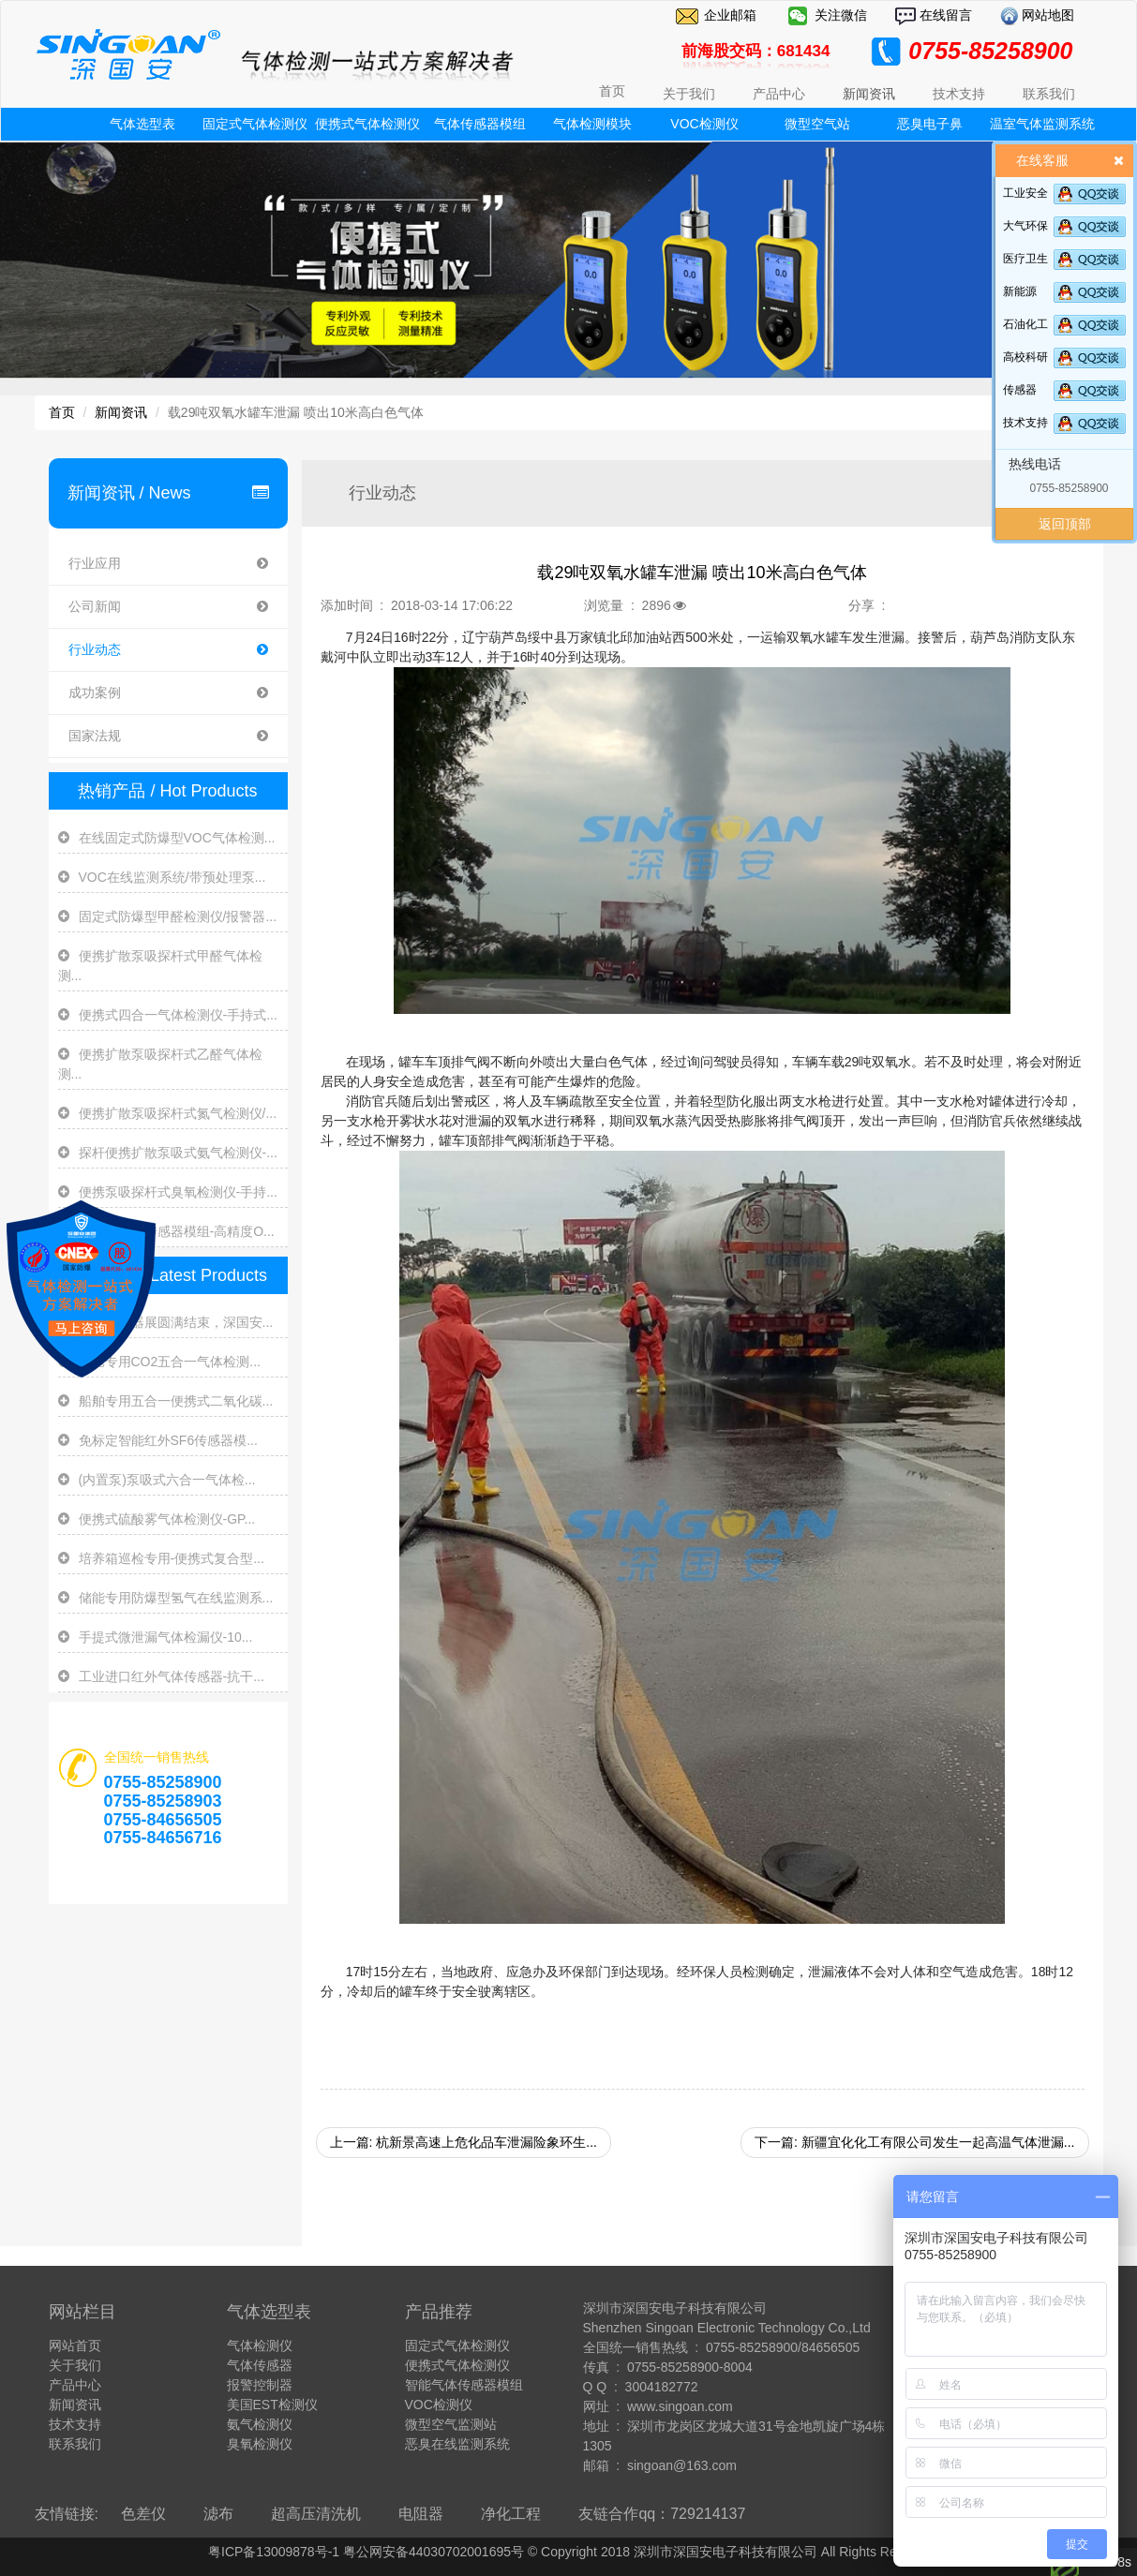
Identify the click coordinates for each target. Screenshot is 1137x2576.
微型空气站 (817, 123)
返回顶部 (1065, 523)
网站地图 (1047, 14)
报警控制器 (259, 2384)
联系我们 (75, 2443)
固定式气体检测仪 (254, 123)
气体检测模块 (592, 123)
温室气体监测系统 (1042, 123)
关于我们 (75, 2365)
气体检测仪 (259, 2345)
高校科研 (1025, 357)
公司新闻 (168, 607)
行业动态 (168, 650)
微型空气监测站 (451, 2424)
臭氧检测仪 (259, 2443)
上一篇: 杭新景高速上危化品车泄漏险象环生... (463, 2142)
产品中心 (75, 2384)
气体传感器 (259, 2365)
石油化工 (1025, 324)
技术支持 (1025, 422)
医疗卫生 (1025, 258)
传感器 (1020, 389)
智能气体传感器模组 (464, 2384)
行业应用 (168, 563)
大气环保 (1025, 225)
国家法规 (168, 736)
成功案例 (168, 693)
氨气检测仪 (259, 2424)
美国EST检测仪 (272, 2404)
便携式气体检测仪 (367, 123)
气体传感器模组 (480, 123)
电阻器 (420, 2514)
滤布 (218, 2514)
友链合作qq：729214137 (661, 2514)
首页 (612, 90)
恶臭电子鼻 (930, 123)
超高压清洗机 (316, 2514)
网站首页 (75, 2345)
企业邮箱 (730, 14)
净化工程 (511, 2514)
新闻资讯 (121, 412)
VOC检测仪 (704, 123)
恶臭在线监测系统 (457, 2443)
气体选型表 (142, 123)
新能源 (1020, 291)
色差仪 (143, 2514)
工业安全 (1025, 193)
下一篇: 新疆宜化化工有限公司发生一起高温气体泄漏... (914, 2142)
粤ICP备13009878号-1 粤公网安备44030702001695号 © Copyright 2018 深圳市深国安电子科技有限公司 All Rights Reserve (568, 2551)
